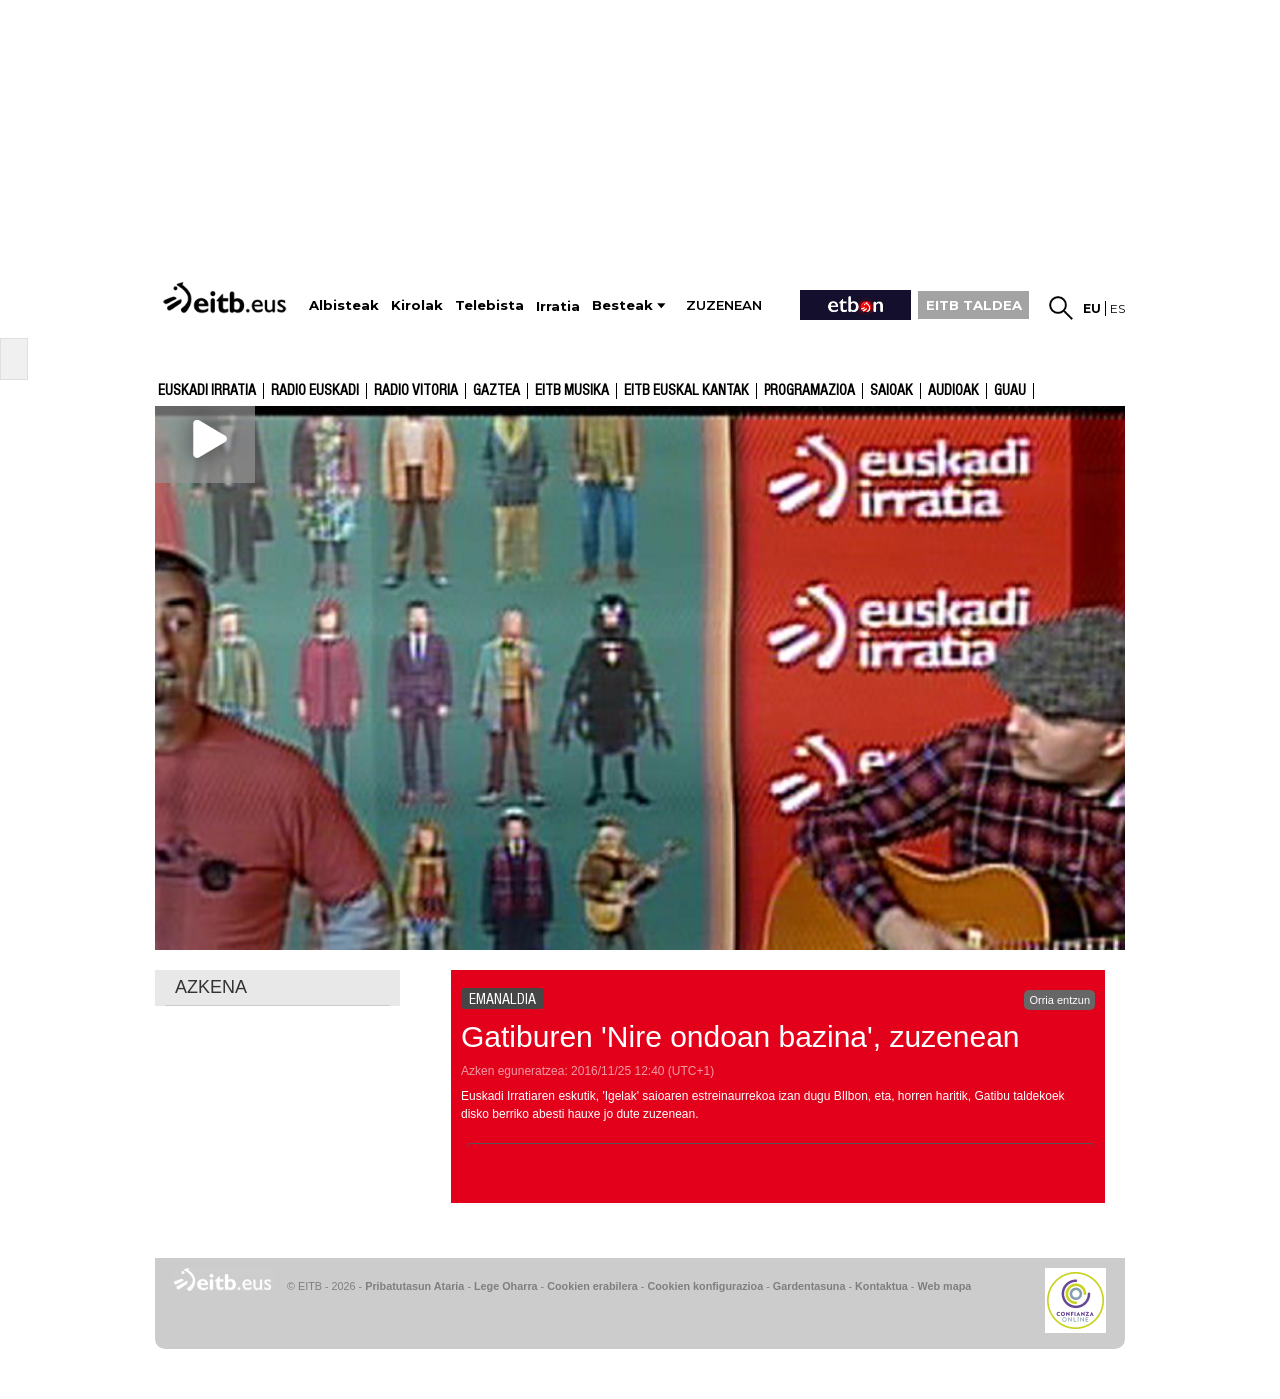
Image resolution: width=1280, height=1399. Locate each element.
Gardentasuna (809, 1286)
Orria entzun (1059, 1000)
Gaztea (496, 391)
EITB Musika (572, 391)
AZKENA (211, 987)
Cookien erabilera (592, 1286)
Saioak (891, 391)
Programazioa (809, 391)
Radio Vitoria (416, 391)
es (1117, 308)
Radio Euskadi (315, 391)
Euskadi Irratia (207, 391)
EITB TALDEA (974, 305)
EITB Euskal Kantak (686, 391)
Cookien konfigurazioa (705, 1286)
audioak (953, 391)
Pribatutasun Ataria (414, 1286)
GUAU (1010, 391)
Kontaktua (881, 1286)
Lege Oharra (506, 1286)
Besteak (622, 305)
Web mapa (944, 1286)
